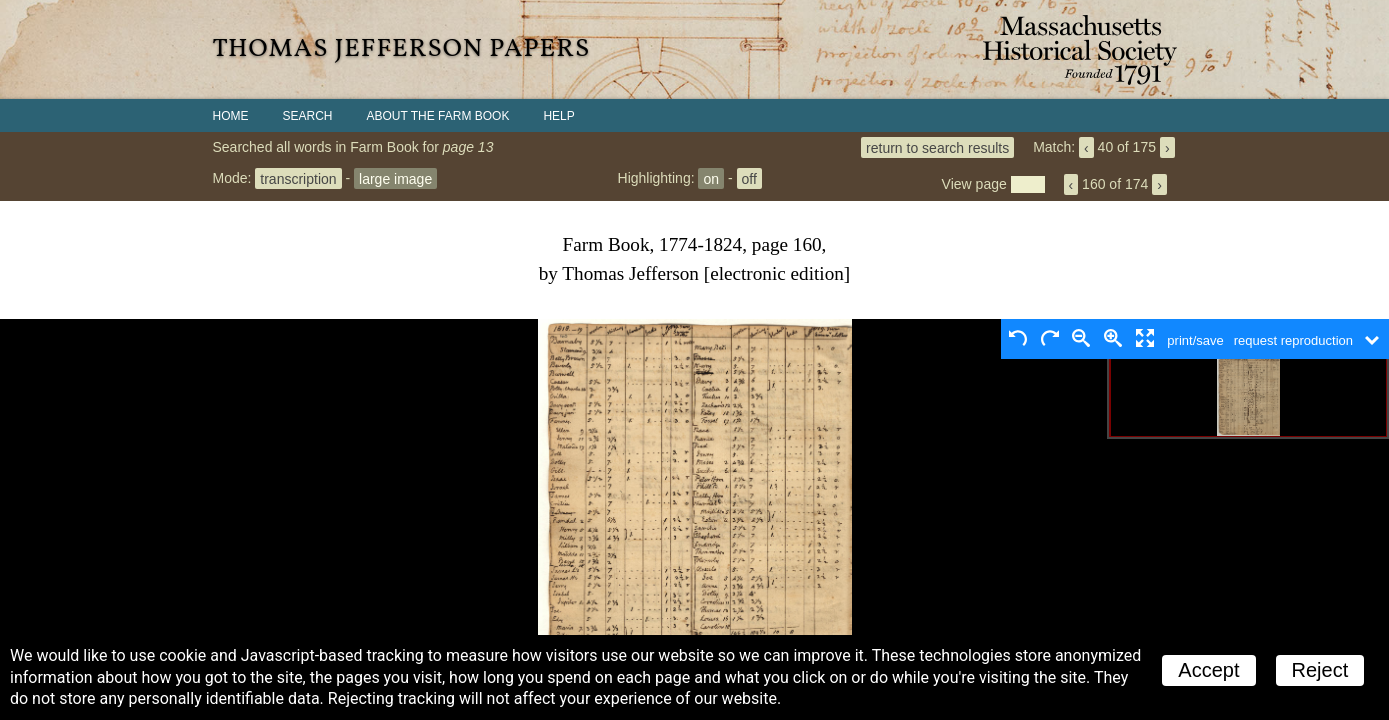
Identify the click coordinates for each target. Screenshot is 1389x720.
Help (558, 116)
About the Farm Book (438, 116)
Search (308, 116)
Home (231, 116)
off (749, 178)
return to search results (937, 147)
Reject (1320, 670)
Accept (1208, 670)
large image (395, 178)
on (711, 178)
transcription (298, 178)
